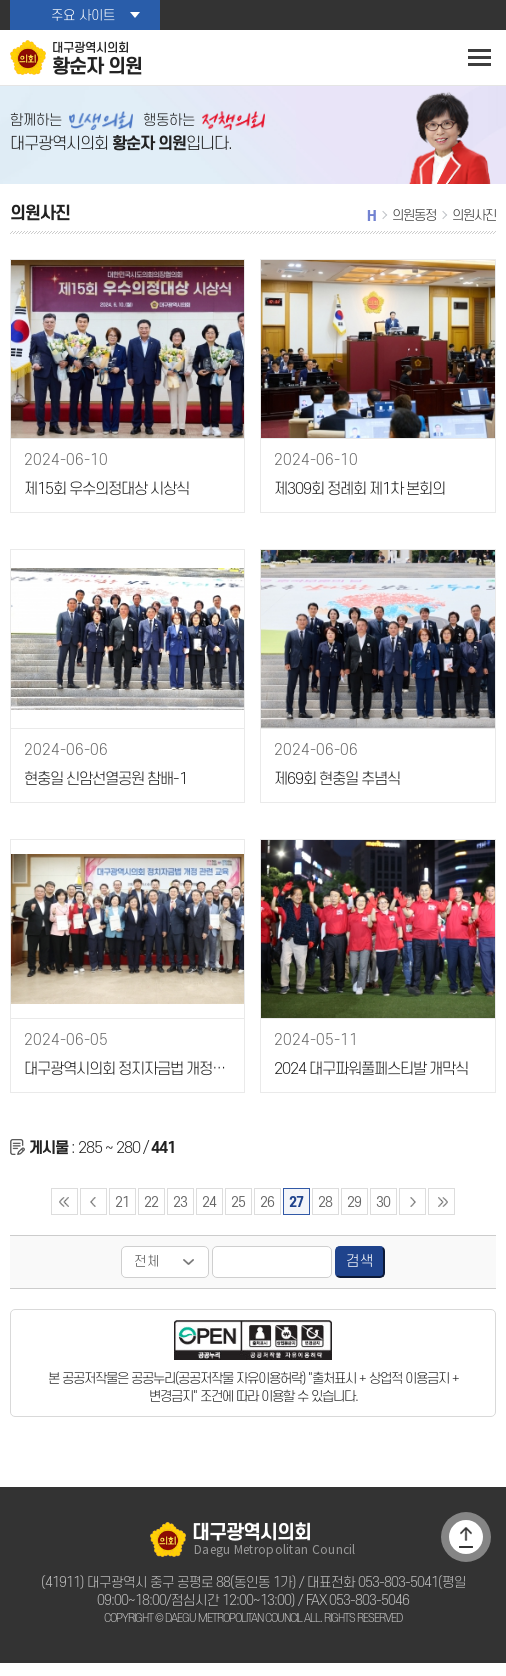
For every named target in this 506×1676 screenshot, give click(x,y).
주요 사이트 (82, 15)
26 (267, 1214)
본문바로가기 (0, 0)
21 (122, 1214)
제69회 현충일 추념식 (335, 793)
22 (151, 1214)
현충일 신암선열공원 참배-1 (103, 793)
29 (353, 1214)
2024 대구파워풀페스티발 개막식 (368, 1083)
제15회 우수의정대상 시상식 (104, 503)
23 (180, 1214)
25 (238, 1214)
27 (296, 1214)
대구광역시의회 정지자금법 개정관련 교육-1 (126, 1083)
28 (325, 1214)
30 (382, 1214)
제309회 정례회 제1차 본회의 (357, 503)
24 (209, 1214)
